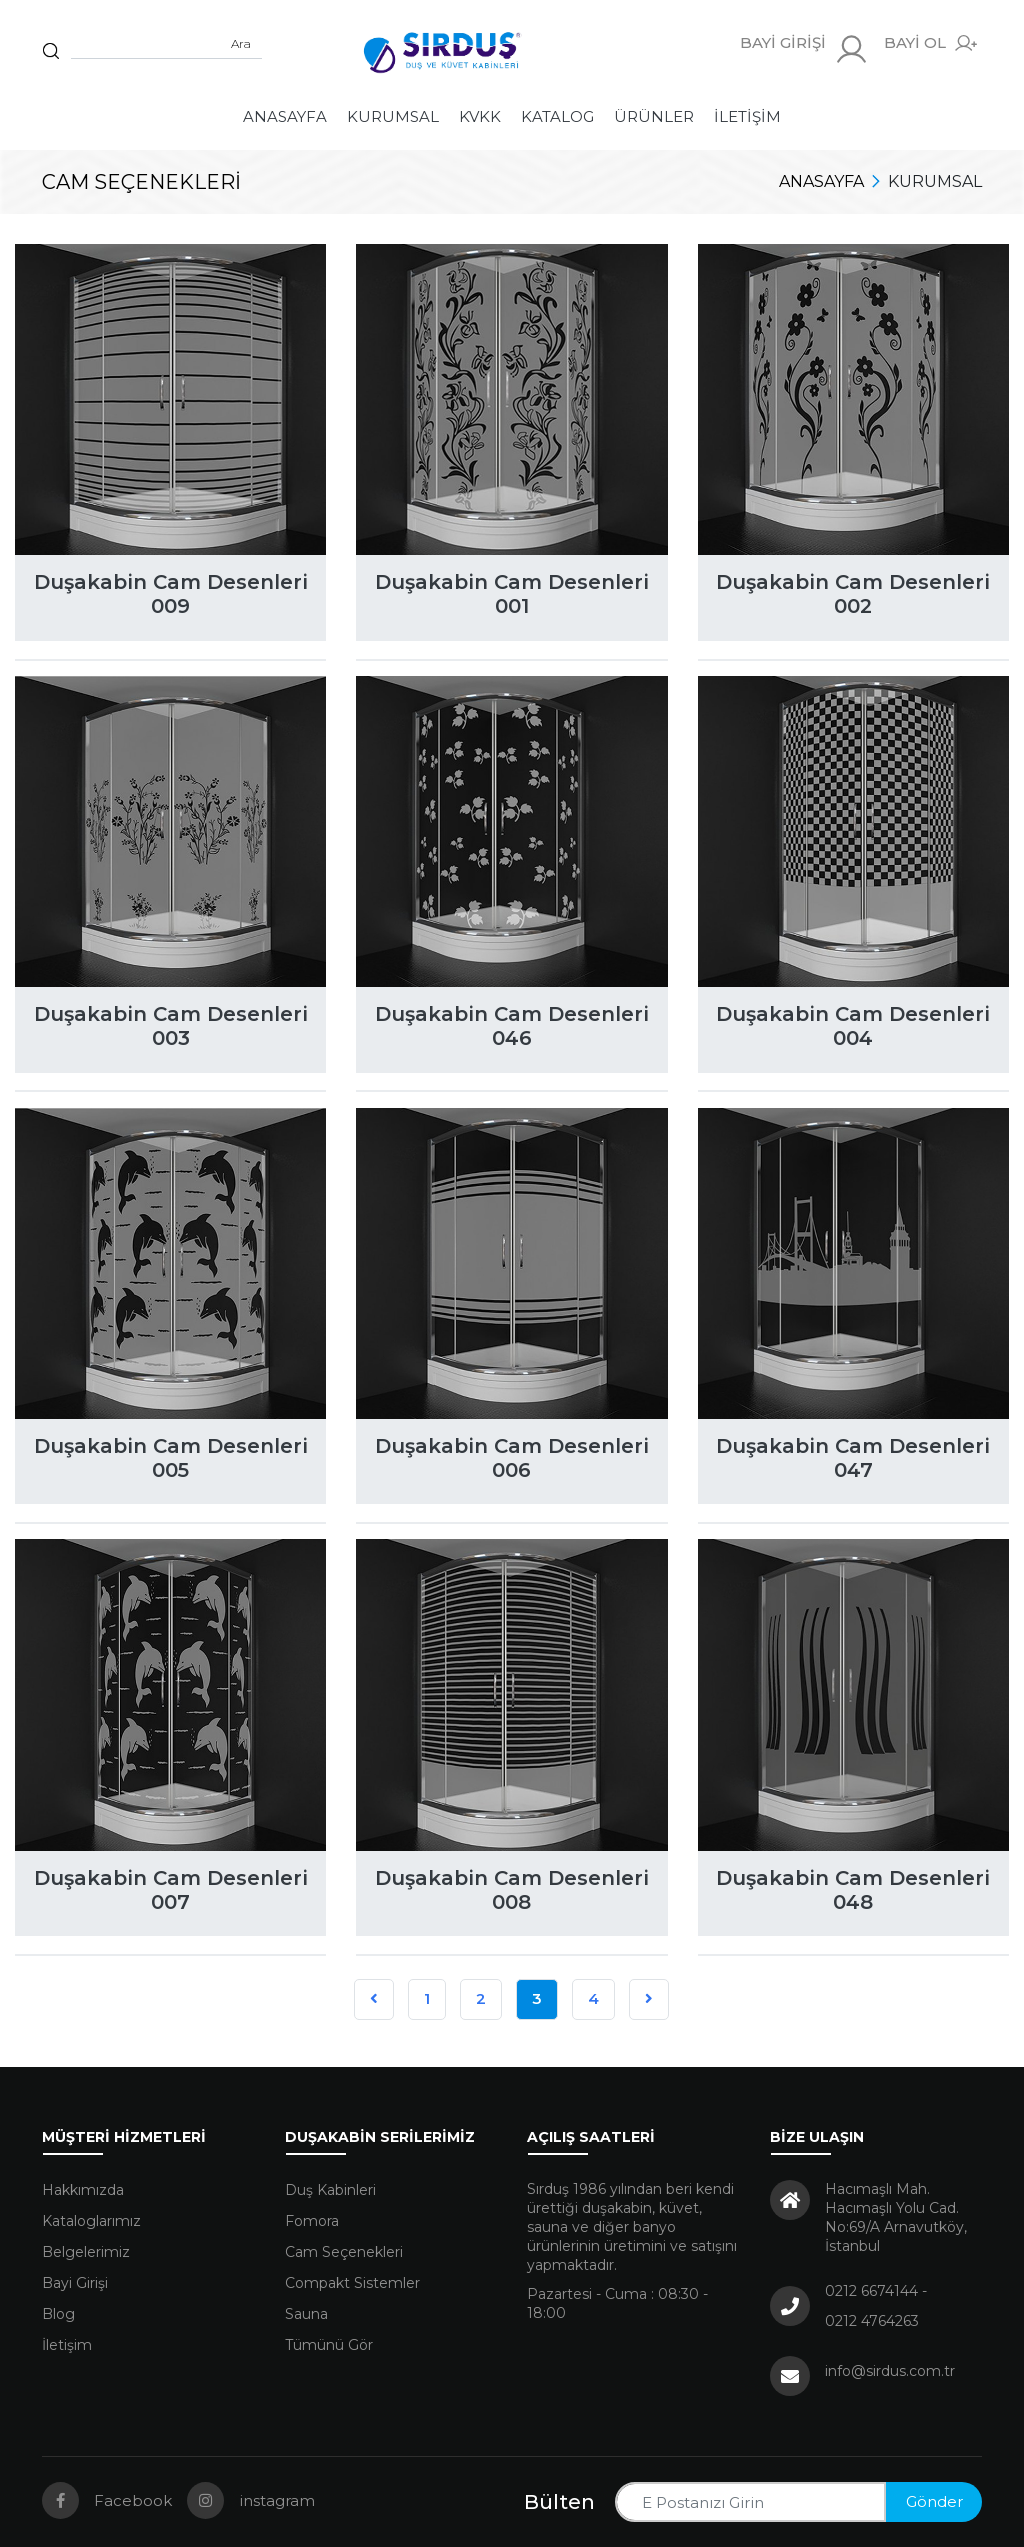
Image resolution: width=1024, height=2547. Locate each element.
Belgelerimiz (86, 2252)
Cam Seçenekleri (344, 2252)
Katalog (557, 116)
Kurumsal (393, 116)
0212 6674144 (871, 2291)
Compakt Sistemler (352, 2283)
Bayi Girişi (75, 2283)
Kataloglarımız (91, 2221)
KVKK (480, 116)
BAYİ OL (930, 43)
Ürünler (654, 116)
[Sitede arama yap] (166, 44)
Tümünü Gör (329, 2345)
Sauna (306, 2314)
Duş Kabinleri (330, 2190)
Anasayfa (285, 116)
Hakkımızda (83, 2190)
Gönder (934, 2501)
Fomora (312, 2221)
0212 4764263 (872, 2321)
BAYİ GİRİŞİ (804, 49)
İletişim (747, 116)
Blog (58, 2314)
